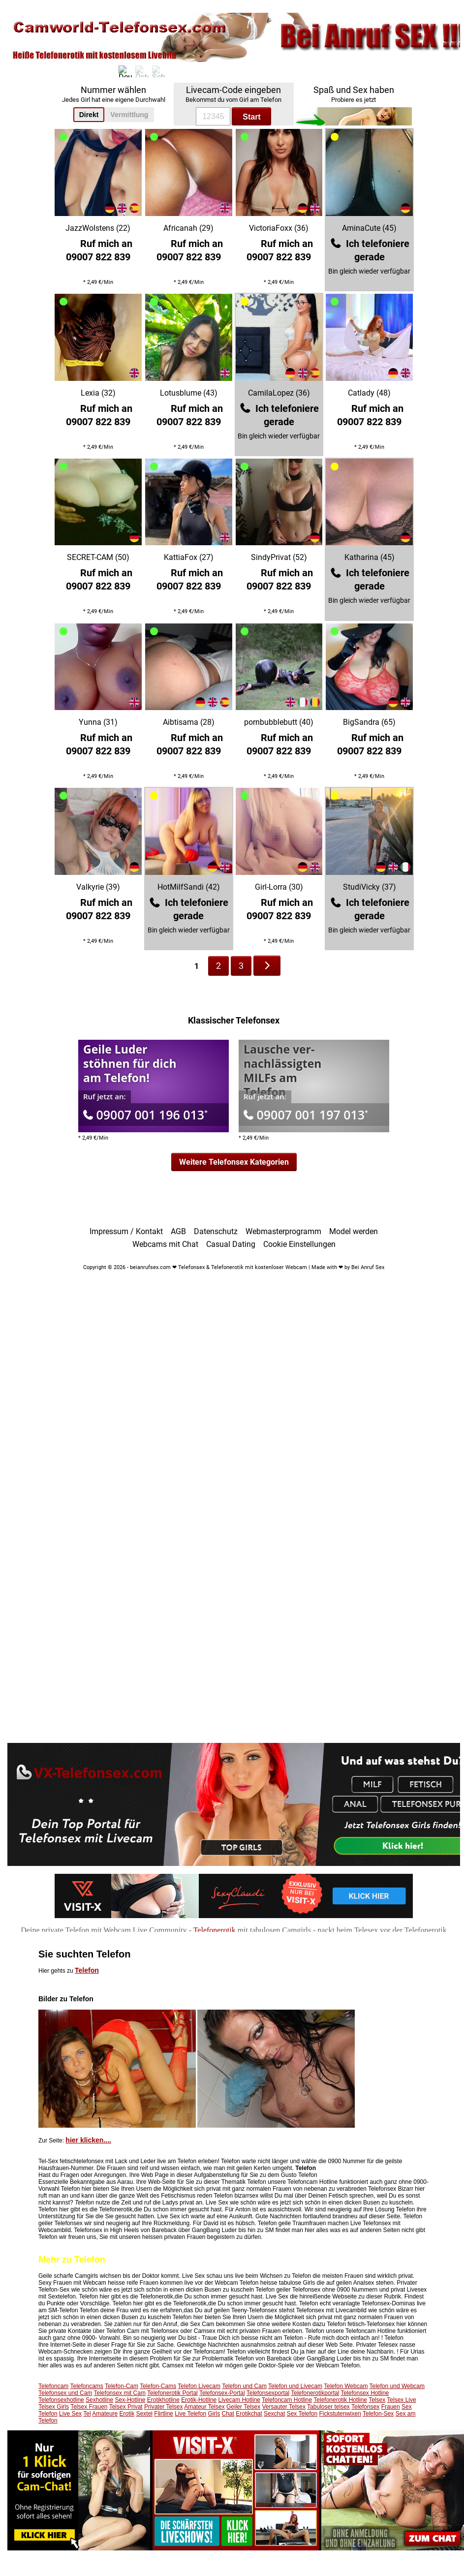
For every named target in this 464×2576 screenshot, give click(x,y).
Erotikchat (249, 2413)
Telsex (377, 2399)
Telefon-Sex (378, 2413)
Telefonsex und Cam (65, 2393)
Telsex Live (401, 2399)
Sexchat (274, 2413)
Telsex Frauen (88, 2406)
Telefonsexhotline (61, 2399)
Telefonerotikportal (315, 2393)
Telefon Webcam (346, 2386)
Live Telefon (190, 2413)
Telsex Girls (53, 2406)
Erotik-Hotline (199, 2399)
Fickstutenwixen (340, 2413)
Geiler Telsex (243, 2406)
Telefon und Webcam (397, 2386)
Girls (214, 2413)
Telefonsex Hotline (364, 2393)
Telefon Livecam (199, 2386)
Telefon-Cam (121, 2386)
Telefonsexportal (268, 2393)
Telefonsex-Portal (222, 2393)
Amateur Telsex (204, 2406)
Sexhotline (99, 2399)
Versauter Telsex (284, 2406)
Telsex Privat (126, 2406)
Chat (228, 2413)
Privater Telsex (163, 2406)
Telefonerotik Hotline (340, 2399)
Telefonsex (365, 2406)
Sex (407, 2406)
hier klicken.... (88, 2140)
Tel (87, 2413)
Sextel (144, 2413)
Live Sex (70, 2413)
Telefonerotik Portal (172, 2393)
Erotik (127, 2413)
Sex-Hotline (130, 2399)
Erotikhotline (163, 2399)
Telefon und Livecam (295, 2386)
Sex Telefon (302, 2413)
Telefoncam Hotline (287, 2399)
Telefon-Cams (158, 2386)
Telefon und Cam (244, 2386)
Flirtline (163, 2413)
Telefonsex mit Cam (120, 2393)
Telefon (87, 1970)
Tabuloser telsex (328, 2406)
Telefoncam (53, 2386)
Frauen (390, 2406)
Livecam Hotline (239, 2399)
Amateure (105, 2413)
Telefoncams (86, 2386)
